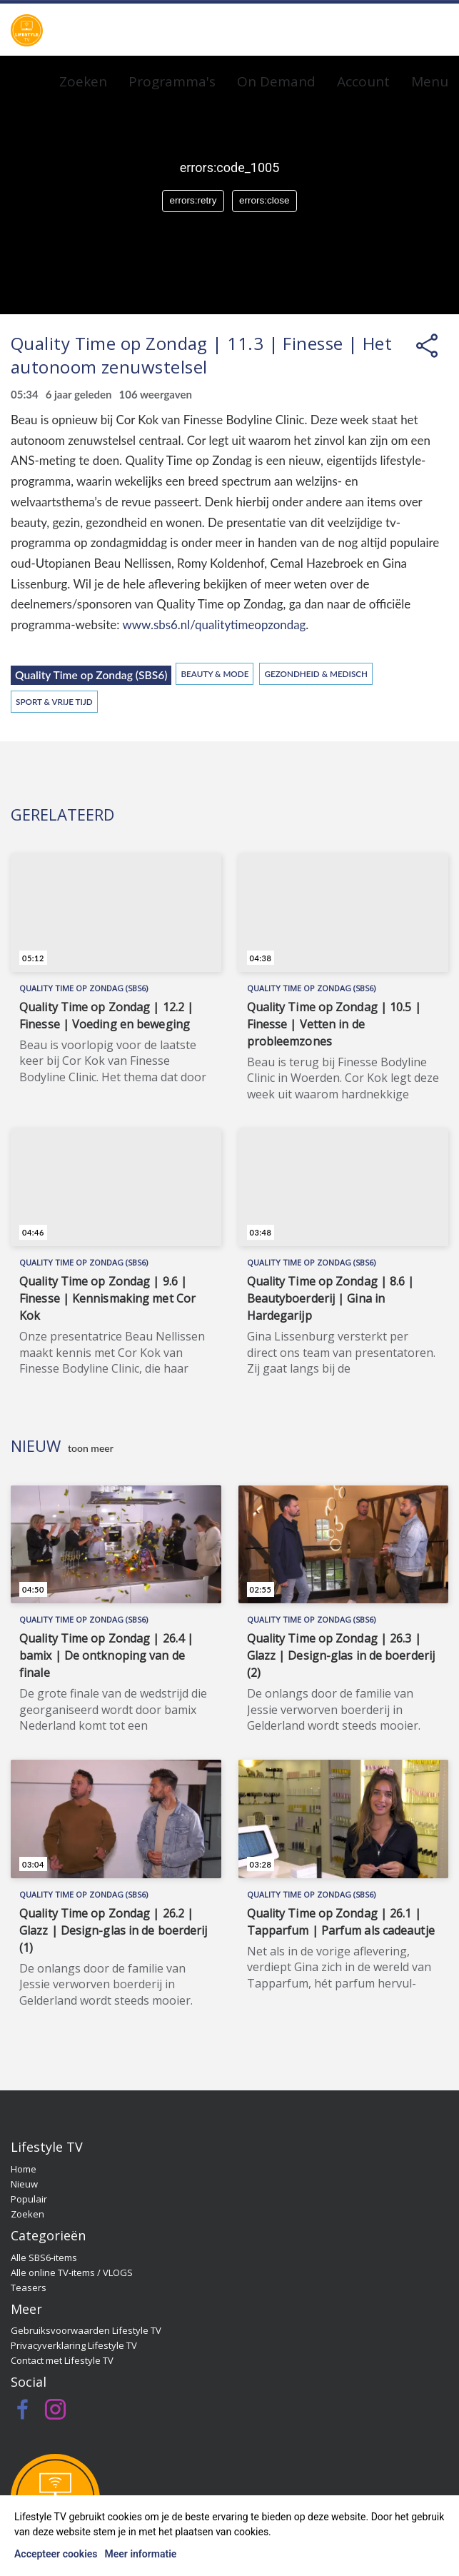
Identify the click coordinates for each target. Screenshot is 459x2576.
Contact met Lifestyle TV (62, 2360)
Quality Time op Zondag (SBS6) (91, 674)
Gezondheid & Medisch (316, 673)
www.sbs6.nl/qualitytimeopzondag (214, 624)
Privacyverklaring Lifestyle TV (74, 2345)
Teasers (28, 2287)
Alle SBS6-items (44, 2257)
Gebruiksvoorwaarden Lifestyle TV (86, 2330)
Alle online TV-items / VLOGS (72, 2272)
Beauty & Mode (214, 673)
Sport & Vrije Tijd (54, 701)
